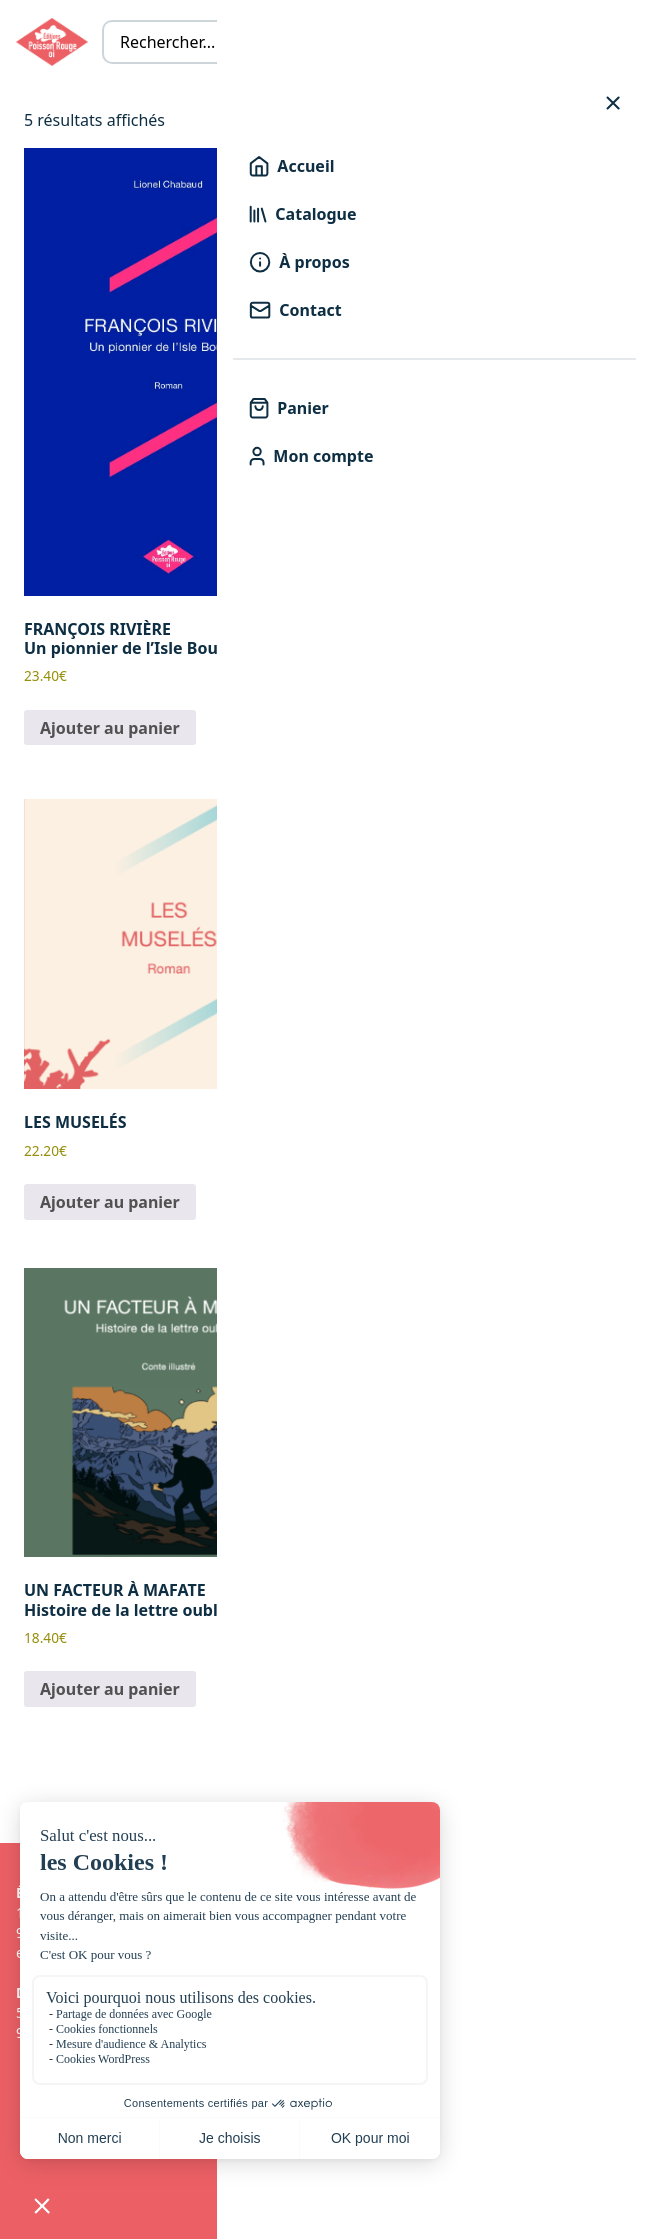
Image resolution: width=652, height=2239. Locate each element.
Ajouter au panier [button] (110, 728)
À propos (299, 262)
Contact (295, 310)
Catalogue (302, 214)
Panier (288, 408)
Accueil (291, 166)
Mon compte (311, 456)
